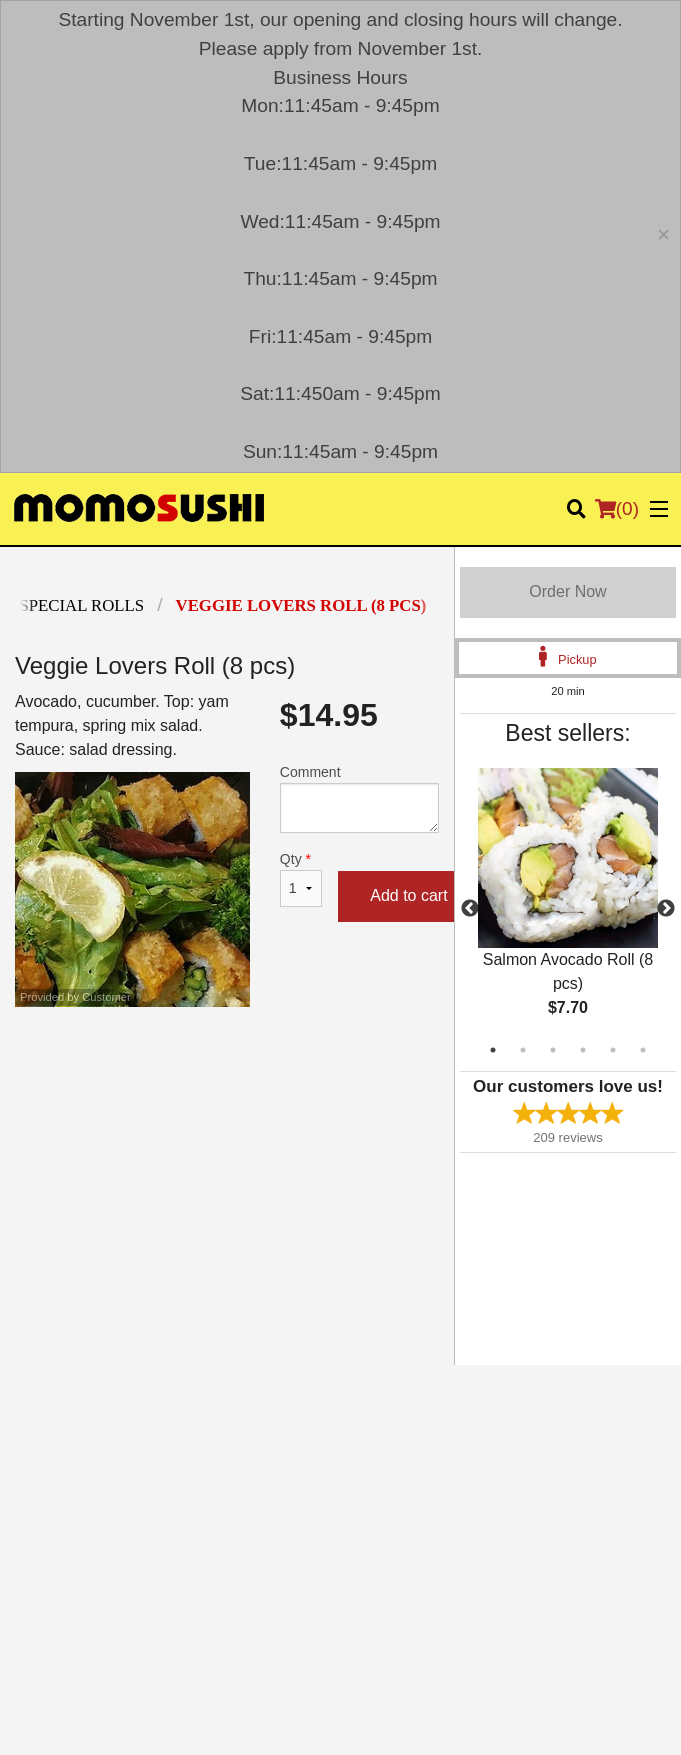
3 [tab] (553, 1050)
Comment (359, 798)
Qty (301, 879)
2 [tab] (523, 1050)
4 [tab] (583, 1050)
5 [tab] (613, 1050)
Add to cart (408, 895)
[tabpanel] (568, 909)
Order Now (567, 591)
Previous (470, 909)
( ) (617, 509)
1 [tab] (493, 1050)
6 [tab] (643, 1050)
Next (666, 909)
